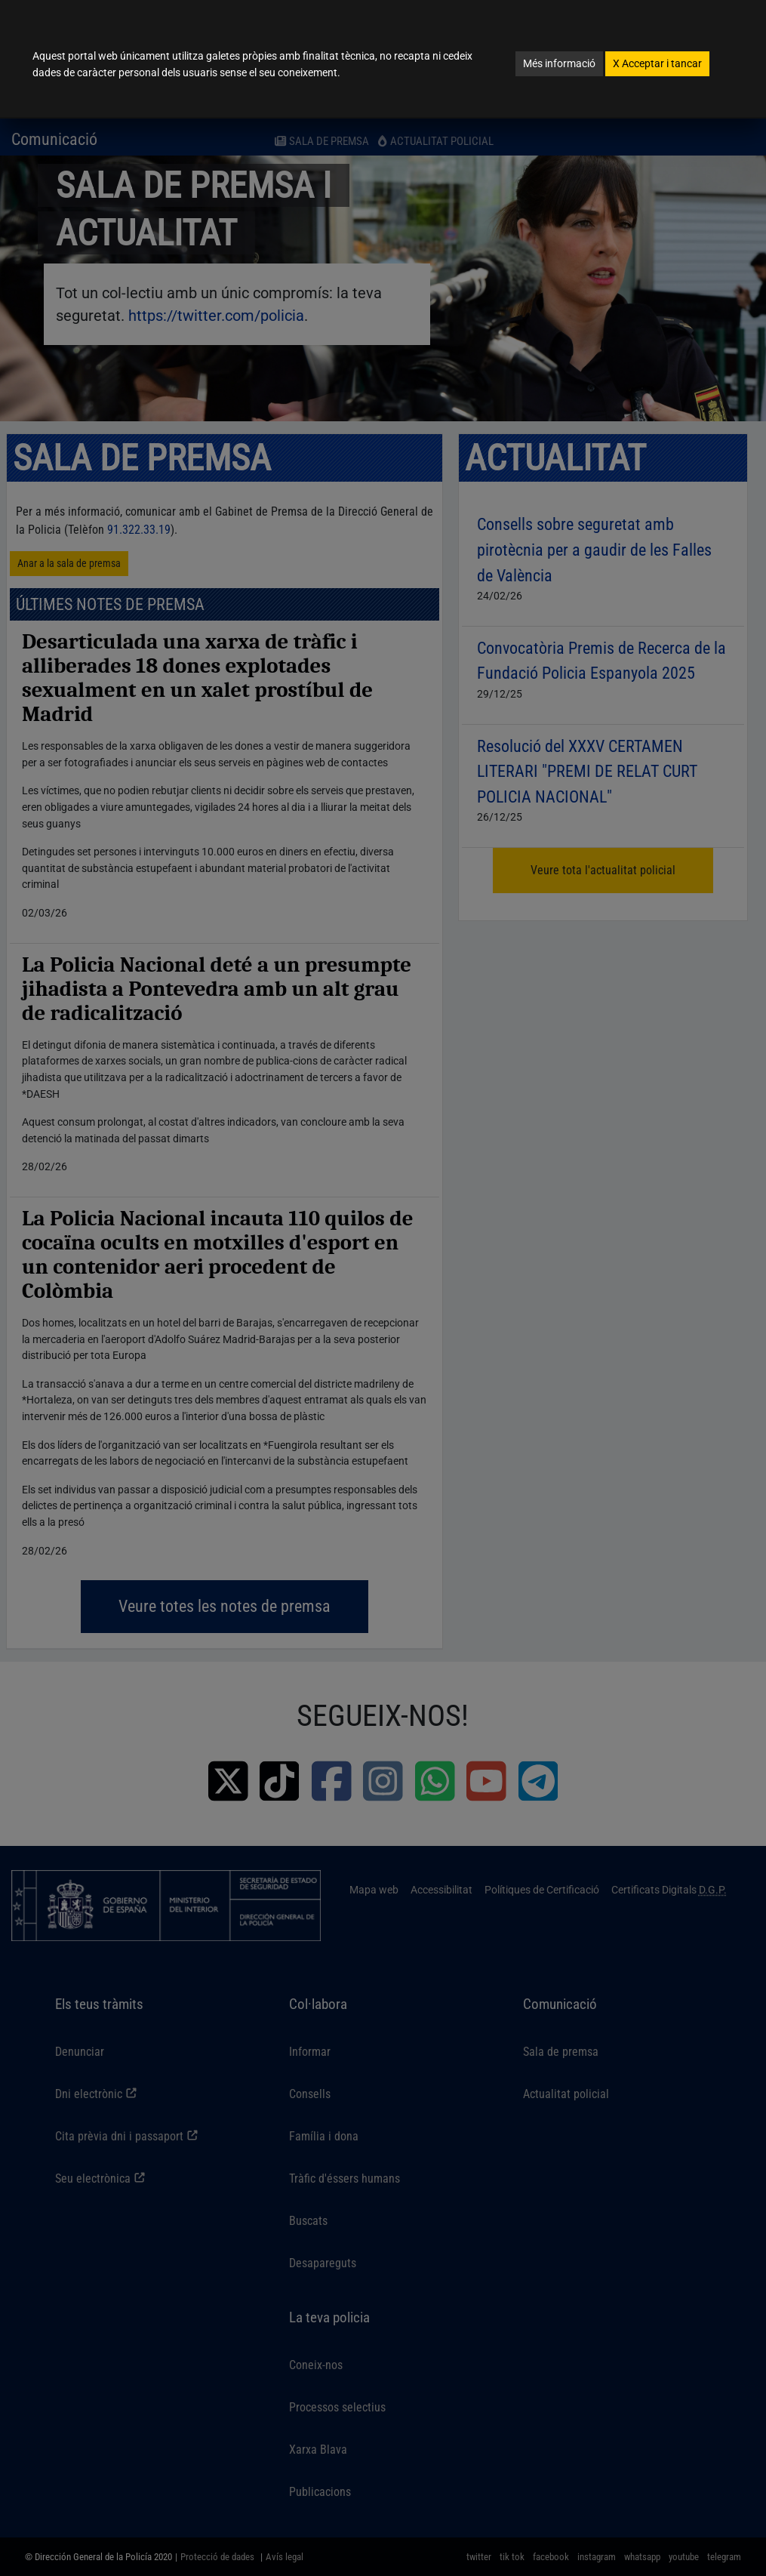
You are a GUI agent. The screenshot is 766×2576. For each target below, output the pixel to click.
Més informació (559, 63)
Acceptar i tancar (657, 63)
